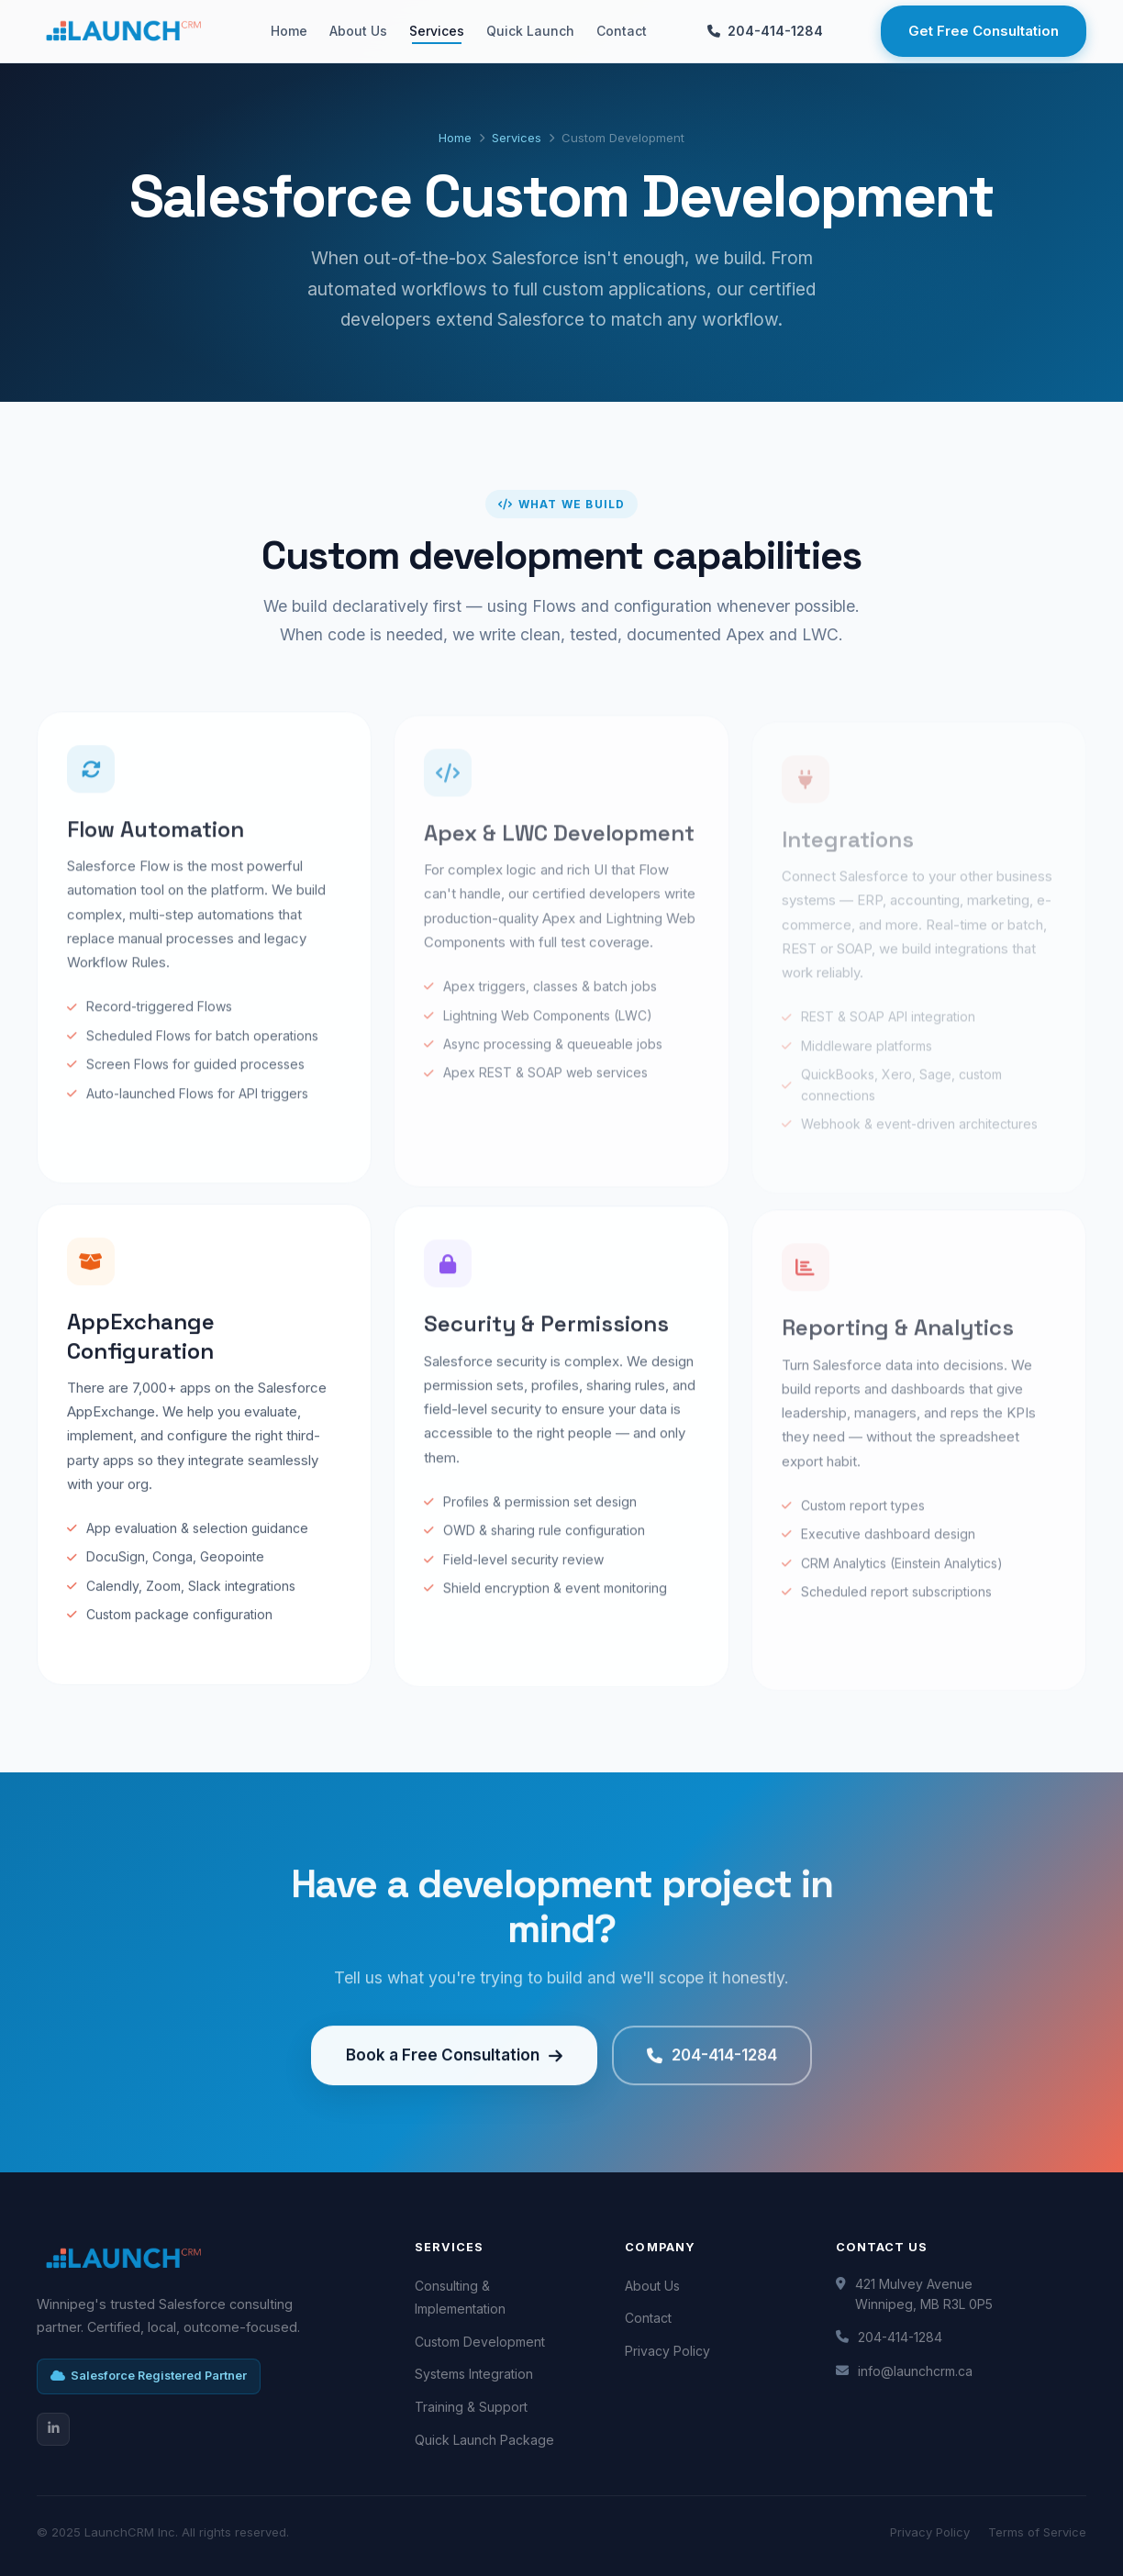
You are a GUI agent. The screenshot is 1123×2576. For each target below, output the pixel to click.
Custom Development (480, 2341)
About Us (358, 31)
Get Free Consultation (983, 30)
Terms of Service (1037, 2532)
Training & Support (471, 2407)
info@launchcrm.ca (915, 2371)
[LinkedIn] (53, 2429)
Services (436, 31)
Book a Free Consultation (454, 2074)
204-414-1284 (765, 31)
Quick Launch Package (484, 2440)
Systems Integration (474, 2374)
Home (289, 31)
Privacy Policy (667, 2351)
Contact (621, 31)
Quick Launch (530, 31)
